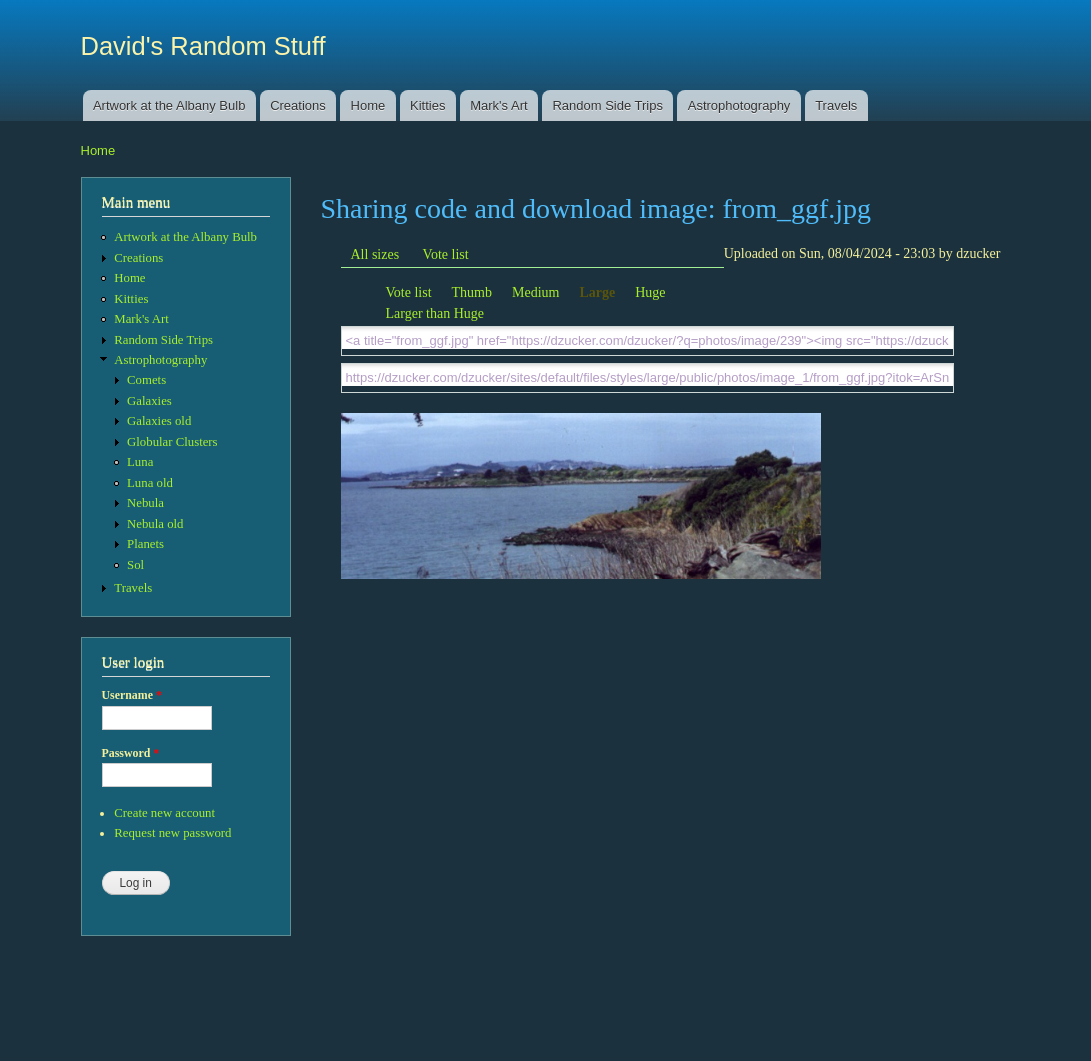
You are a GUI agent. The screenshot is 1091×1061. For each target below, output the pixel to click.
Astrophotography (739, 105)
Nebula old (155, 524)
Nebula (145, 503)
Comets (146, 380)
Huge (650, 292)
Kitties (427, 105)
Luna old (150, 483)
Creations (298, 105)
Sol (135, 565)
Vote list (446, 254)
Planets (145, 544)
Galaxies (149, 401)
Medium (535, 292)
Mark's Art (498, 105)
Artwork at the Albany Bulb (169, 105)
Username (132, 695)
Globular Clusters (172, 442)
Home (368, 105)
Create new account (164, 813)
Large (597, 292)
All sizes (375, 254)
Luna (140, 462)
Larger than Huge (435, 313)
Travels (836, 105)
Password (131, 753)
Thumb (472, 292)
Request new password (172, 833)
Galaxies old (159, 421)
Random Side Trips (607, 105)
